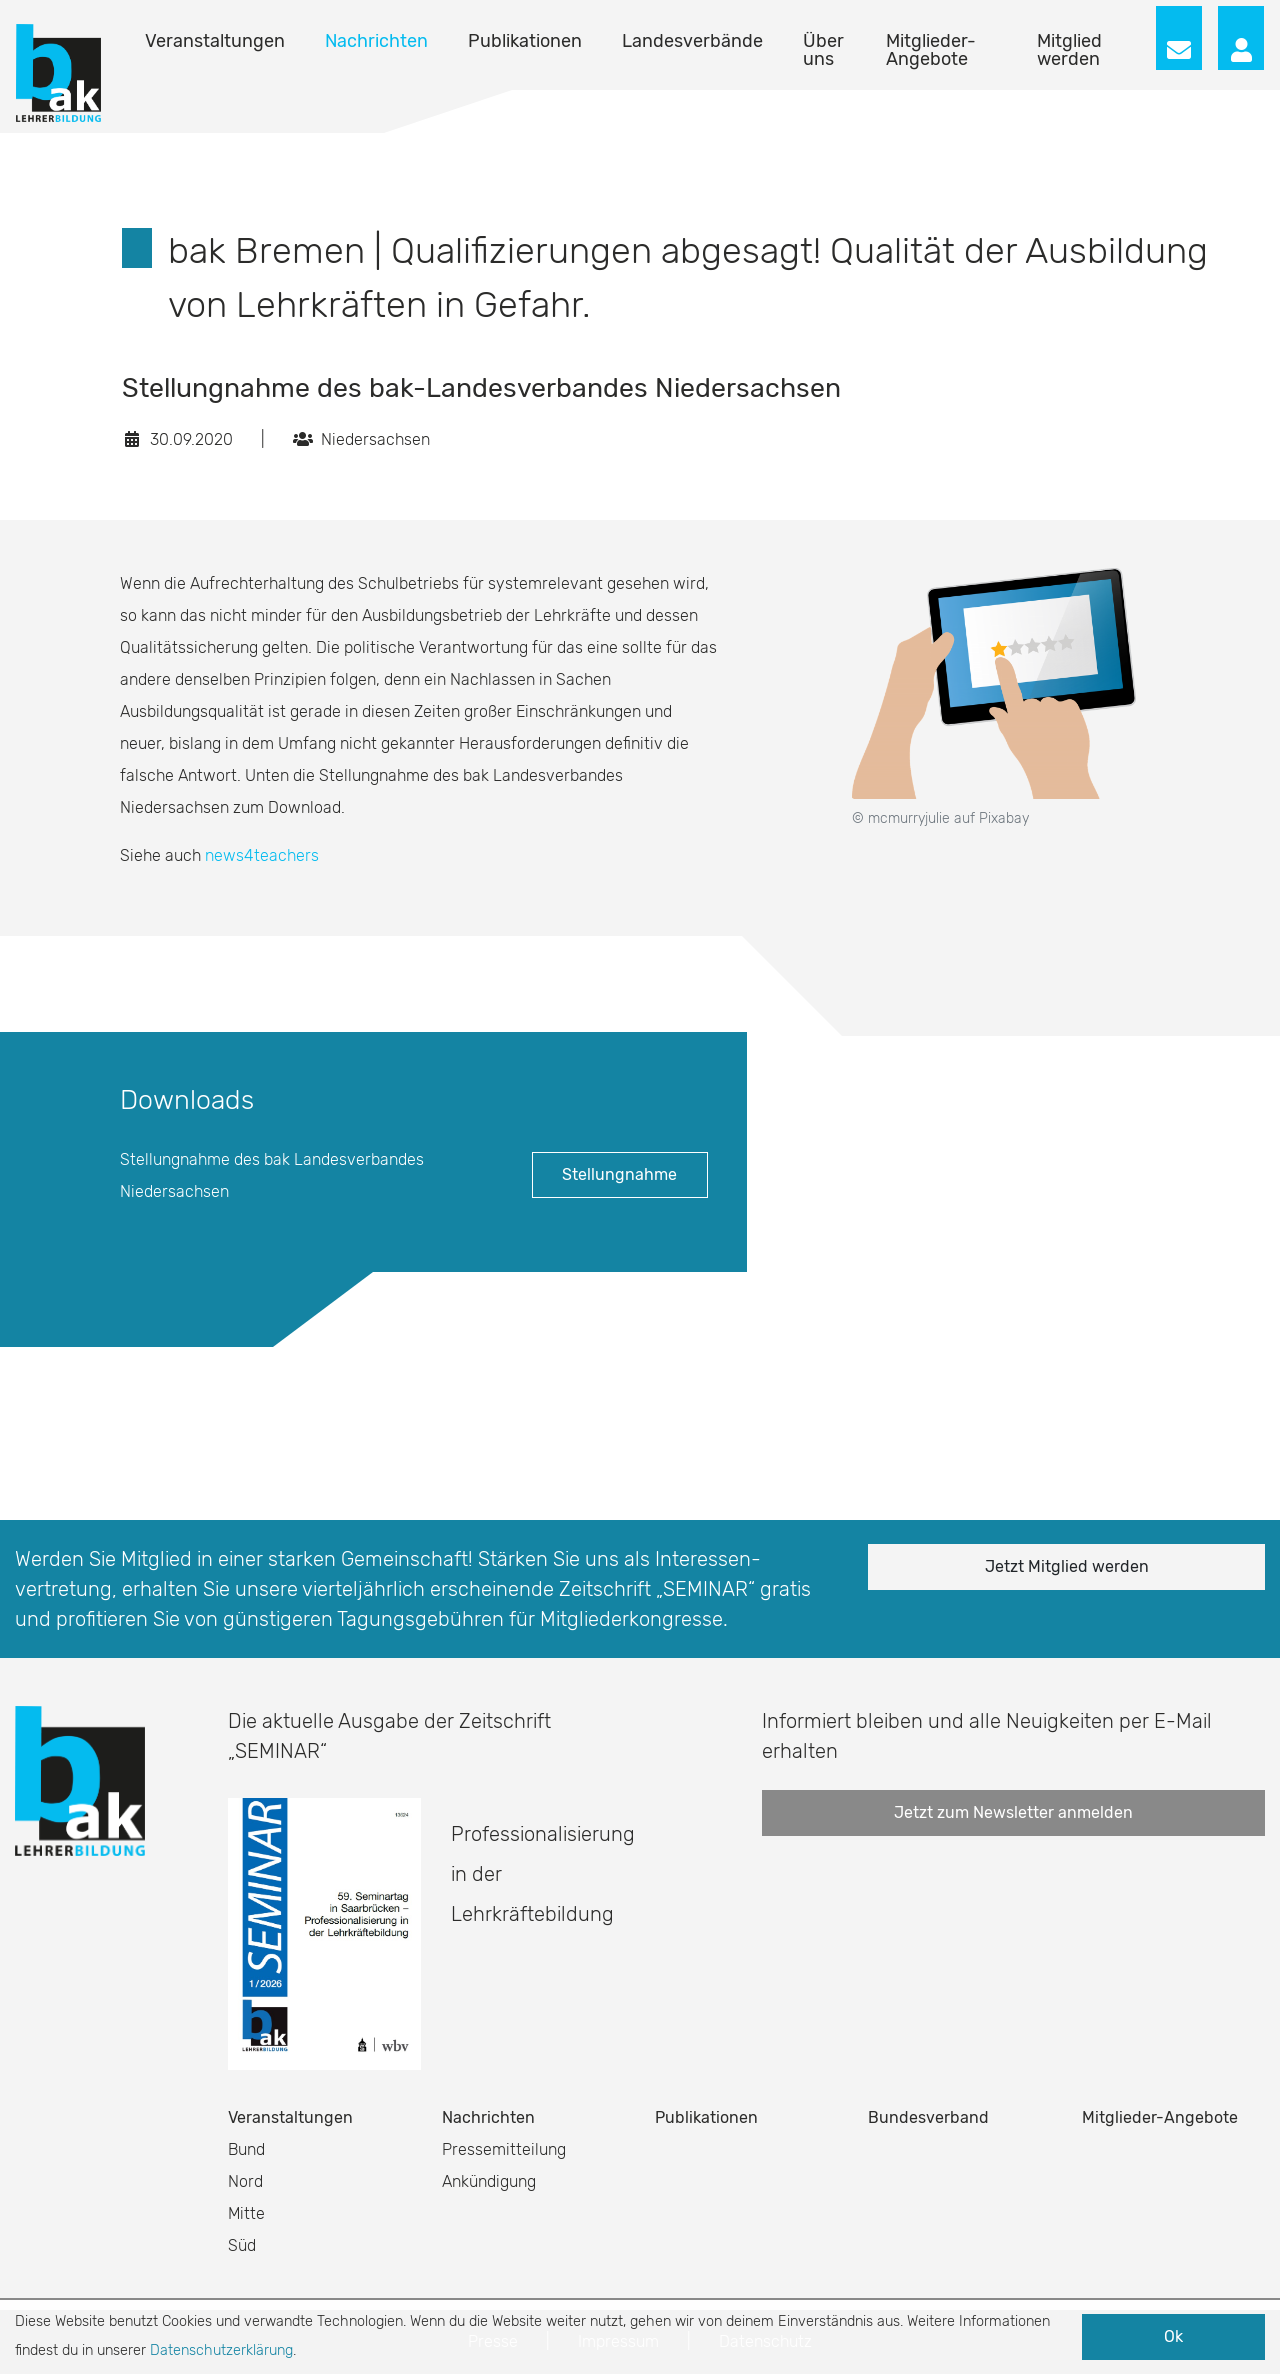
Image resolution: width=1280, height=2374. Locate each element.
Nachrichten (376, 41)
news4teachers (262, 855)
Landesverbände (692, 41)
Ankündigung (489, 2181)
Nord (245, 2181)
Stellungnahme (619, 1174)
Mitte (246, 2213)
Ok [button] (1173, 2336)
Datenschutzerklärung (221, 2350)
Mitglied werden (1069, 50)
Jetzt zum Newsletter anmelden (1013, 1812)
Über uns (823, 50)
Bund (246, 2149)
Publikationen (525, 41)
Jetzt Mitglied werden (1067, 1566)
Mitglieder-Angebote (931, 50)
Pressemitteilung (504, 2149)
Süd (242, 2245)
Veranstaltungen (215, 41)
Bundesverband (928, 2117)
